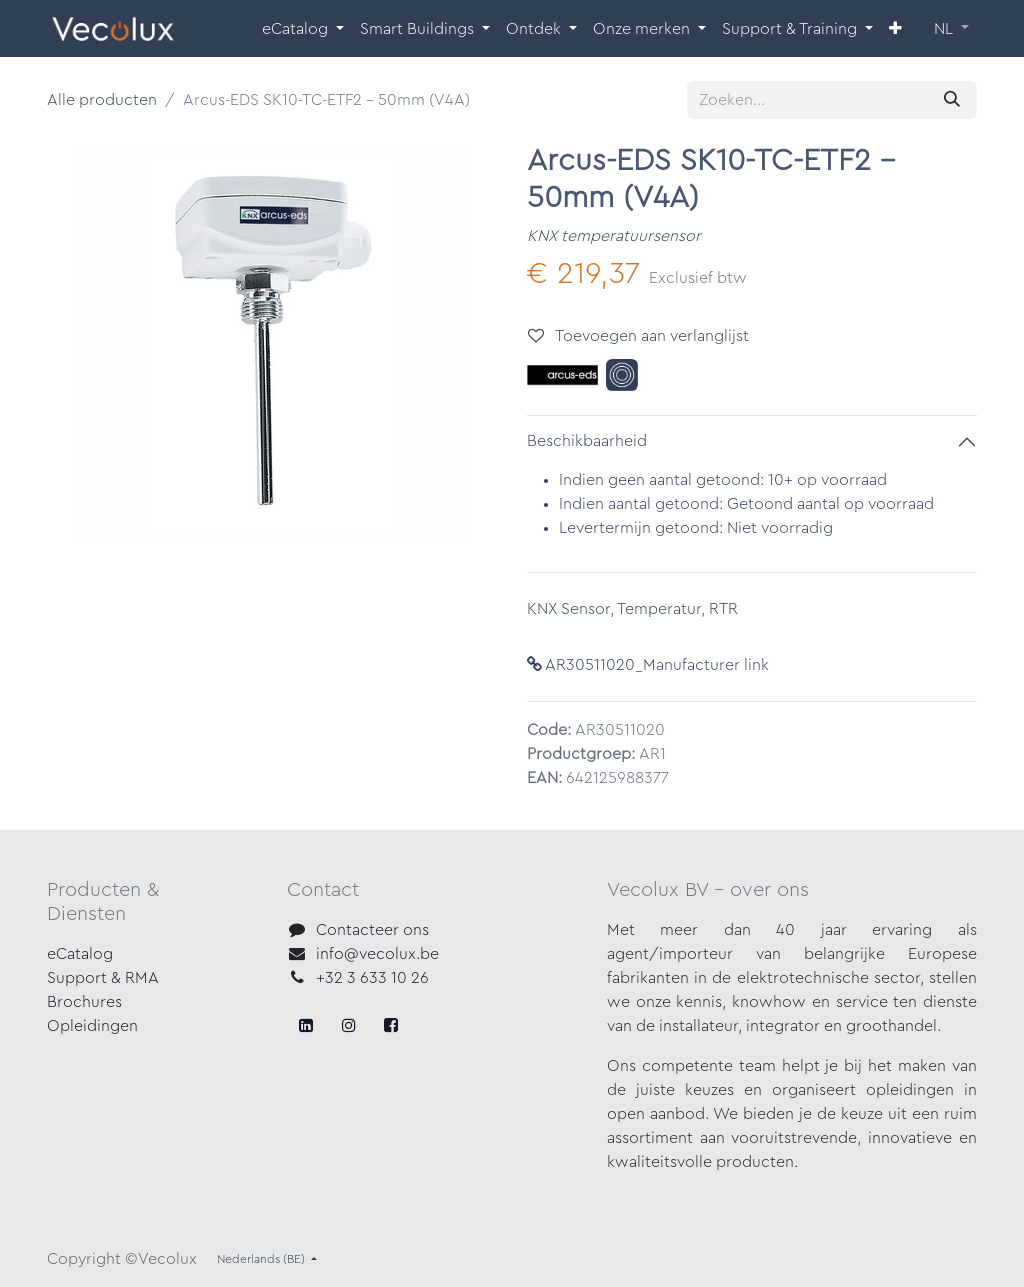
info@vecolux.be (377, 954)
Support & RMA (103, 978)
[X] (349, 1025)
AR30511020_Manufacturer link (648, 665)
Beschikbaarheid (587, 441)
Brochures (84, 1002)
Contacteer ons (372, 930)
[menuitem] (303, 29)
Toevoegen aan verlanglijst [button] (638, 335)
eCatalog (80, 954)
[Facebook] (306, 1025)
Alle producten (102, 100)
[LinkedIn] (391, 1025)
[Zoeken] (952, 100)
